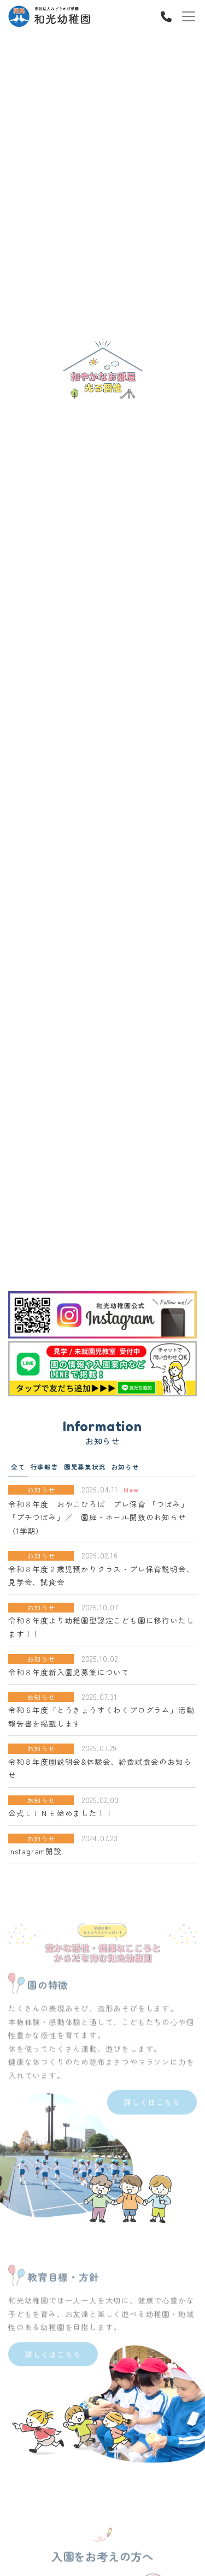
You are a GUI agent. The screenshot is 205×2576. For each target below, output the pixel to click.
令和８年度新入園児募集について (69, 1672)
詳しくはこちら (152, 2122)
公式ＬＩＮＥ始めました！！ (60, 1812)
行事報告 (44, 1466)
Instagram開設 (35, 1851)
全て (18, 1466)
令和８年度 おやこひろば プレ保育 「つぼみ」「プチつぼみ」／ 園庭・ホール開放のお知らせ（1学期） (98, 1517)
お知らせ (125, 1466)
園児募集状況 (85, 1466)
